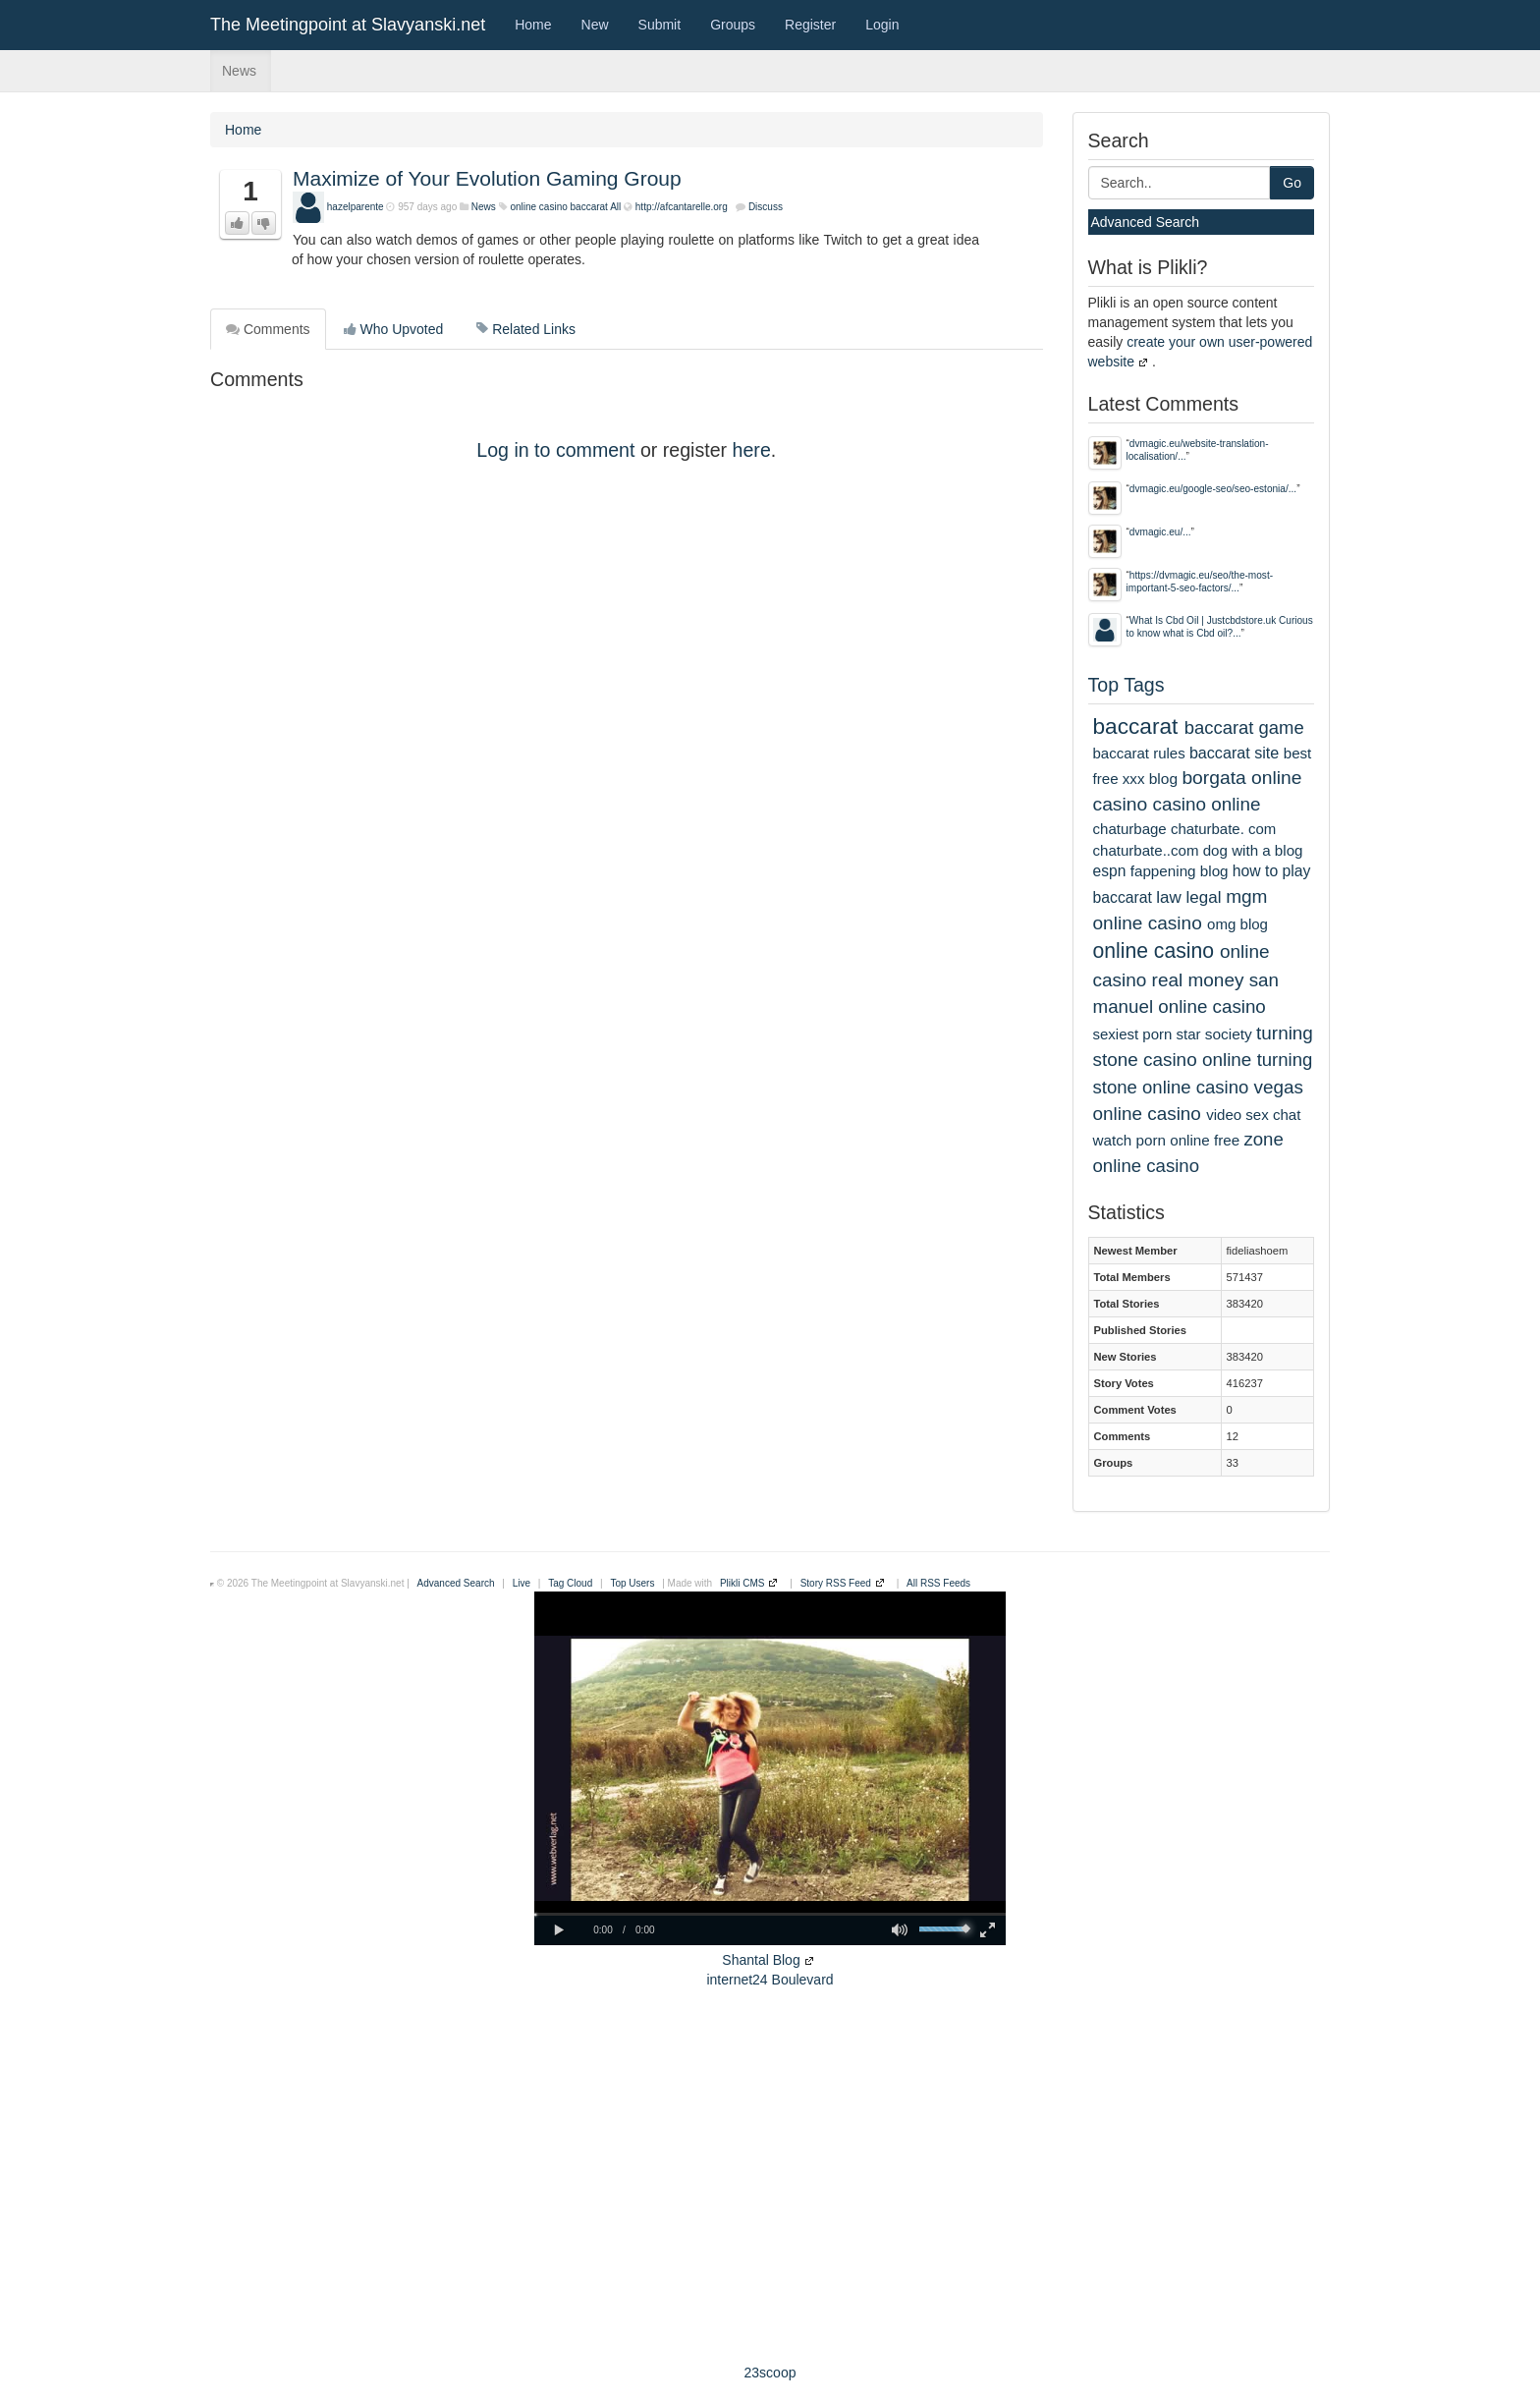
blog (1163, 778)
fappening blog (1179, 871)
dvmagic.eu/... (1160, 532)
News (239, 71)
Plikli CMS (742, 1583)
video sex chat (1253, 1114)
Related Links (526, 329)
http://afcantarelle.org (681, 206)
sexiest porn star (1147, 1034)
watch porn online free (1166, 1140)
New (595, 24)
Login (882, 24)
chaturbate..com (1146, 850)
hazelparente (355, 206)
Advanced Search (1145, 222)
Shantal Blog (760, 1960)
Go (1292, 183)
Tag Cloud (570, 1583)
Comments (268, 329)
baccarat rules (1139, 753)
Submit (660, 24)
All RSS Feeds (938, 1583)
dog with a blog (1253, 850)
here (752, 450)
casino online (1207, 804)
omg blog (1237, 924)
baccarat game (1244, 727)
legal (1204, 897)
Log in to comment (555, 450)
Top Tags (1126, 685)
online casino (1154, 950)
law (1169, 897)
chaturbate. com (1223, 828)
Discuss (765, 206)
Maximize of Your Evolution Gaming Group (487, 178)
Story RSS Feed (835, 1583)
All (615, 206)
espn (1110, 871)
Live (521, 1583)
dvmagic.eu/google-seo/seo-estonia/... (1212, 488)
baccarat (1136, 726)
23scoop (770, 2372)
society (1228, 1034)
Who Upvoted (394, 329)
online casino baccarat (559, 206)
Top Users (632, 1583)
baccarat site (1234, 752)
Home (533, 24)
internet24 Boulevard (769, 1979)
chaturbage (1130, 828)
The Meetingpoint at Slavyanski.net (347, 24)
